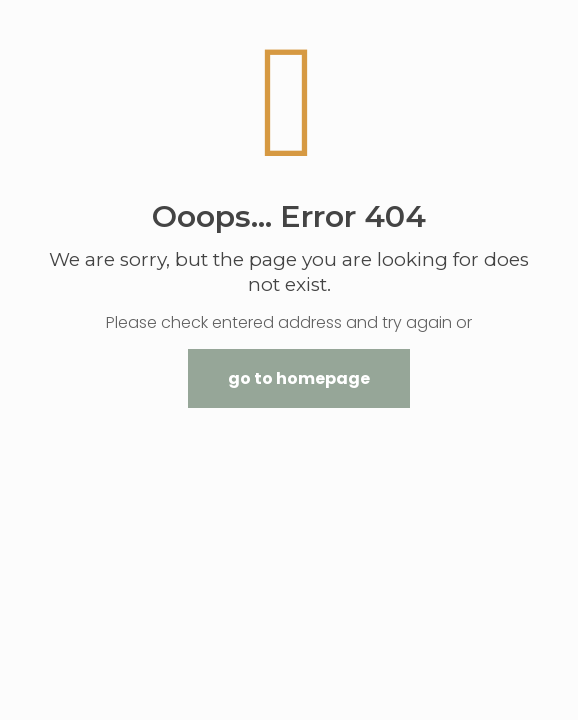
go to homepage (299, 378)
